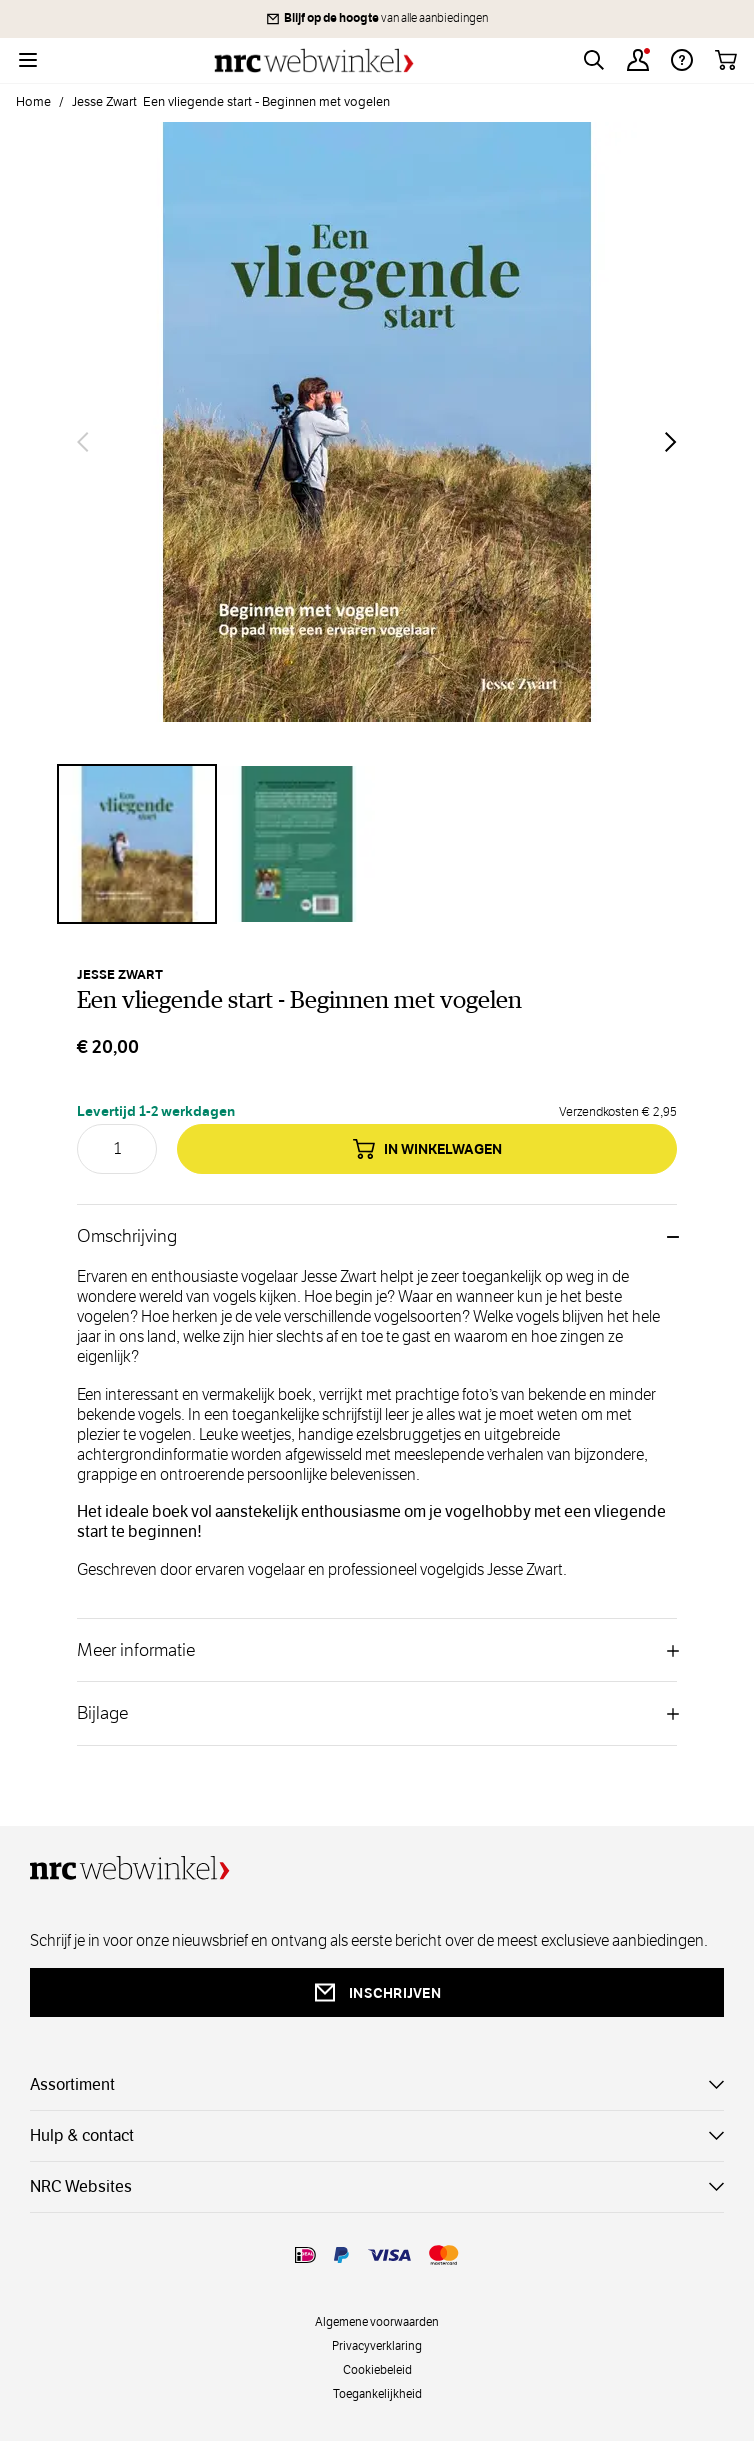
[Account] (638, 60)
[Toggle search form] (594, 60)
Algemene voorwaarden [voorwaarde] (377, 2321)
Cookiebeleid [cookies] (377, 2369)
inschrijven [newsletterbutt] (377, 1992)
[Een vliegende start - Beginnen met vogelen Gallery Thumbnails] (377, 844)
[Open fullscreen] (377, 442)
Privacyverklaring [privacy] (377, 2345)
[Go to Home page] (314, 60)
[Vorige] (83, 442)
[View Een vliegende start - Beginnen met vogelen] (137, 844)
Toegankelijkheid (377, 2393)
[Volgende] (671, 442)
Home (33, 102)
